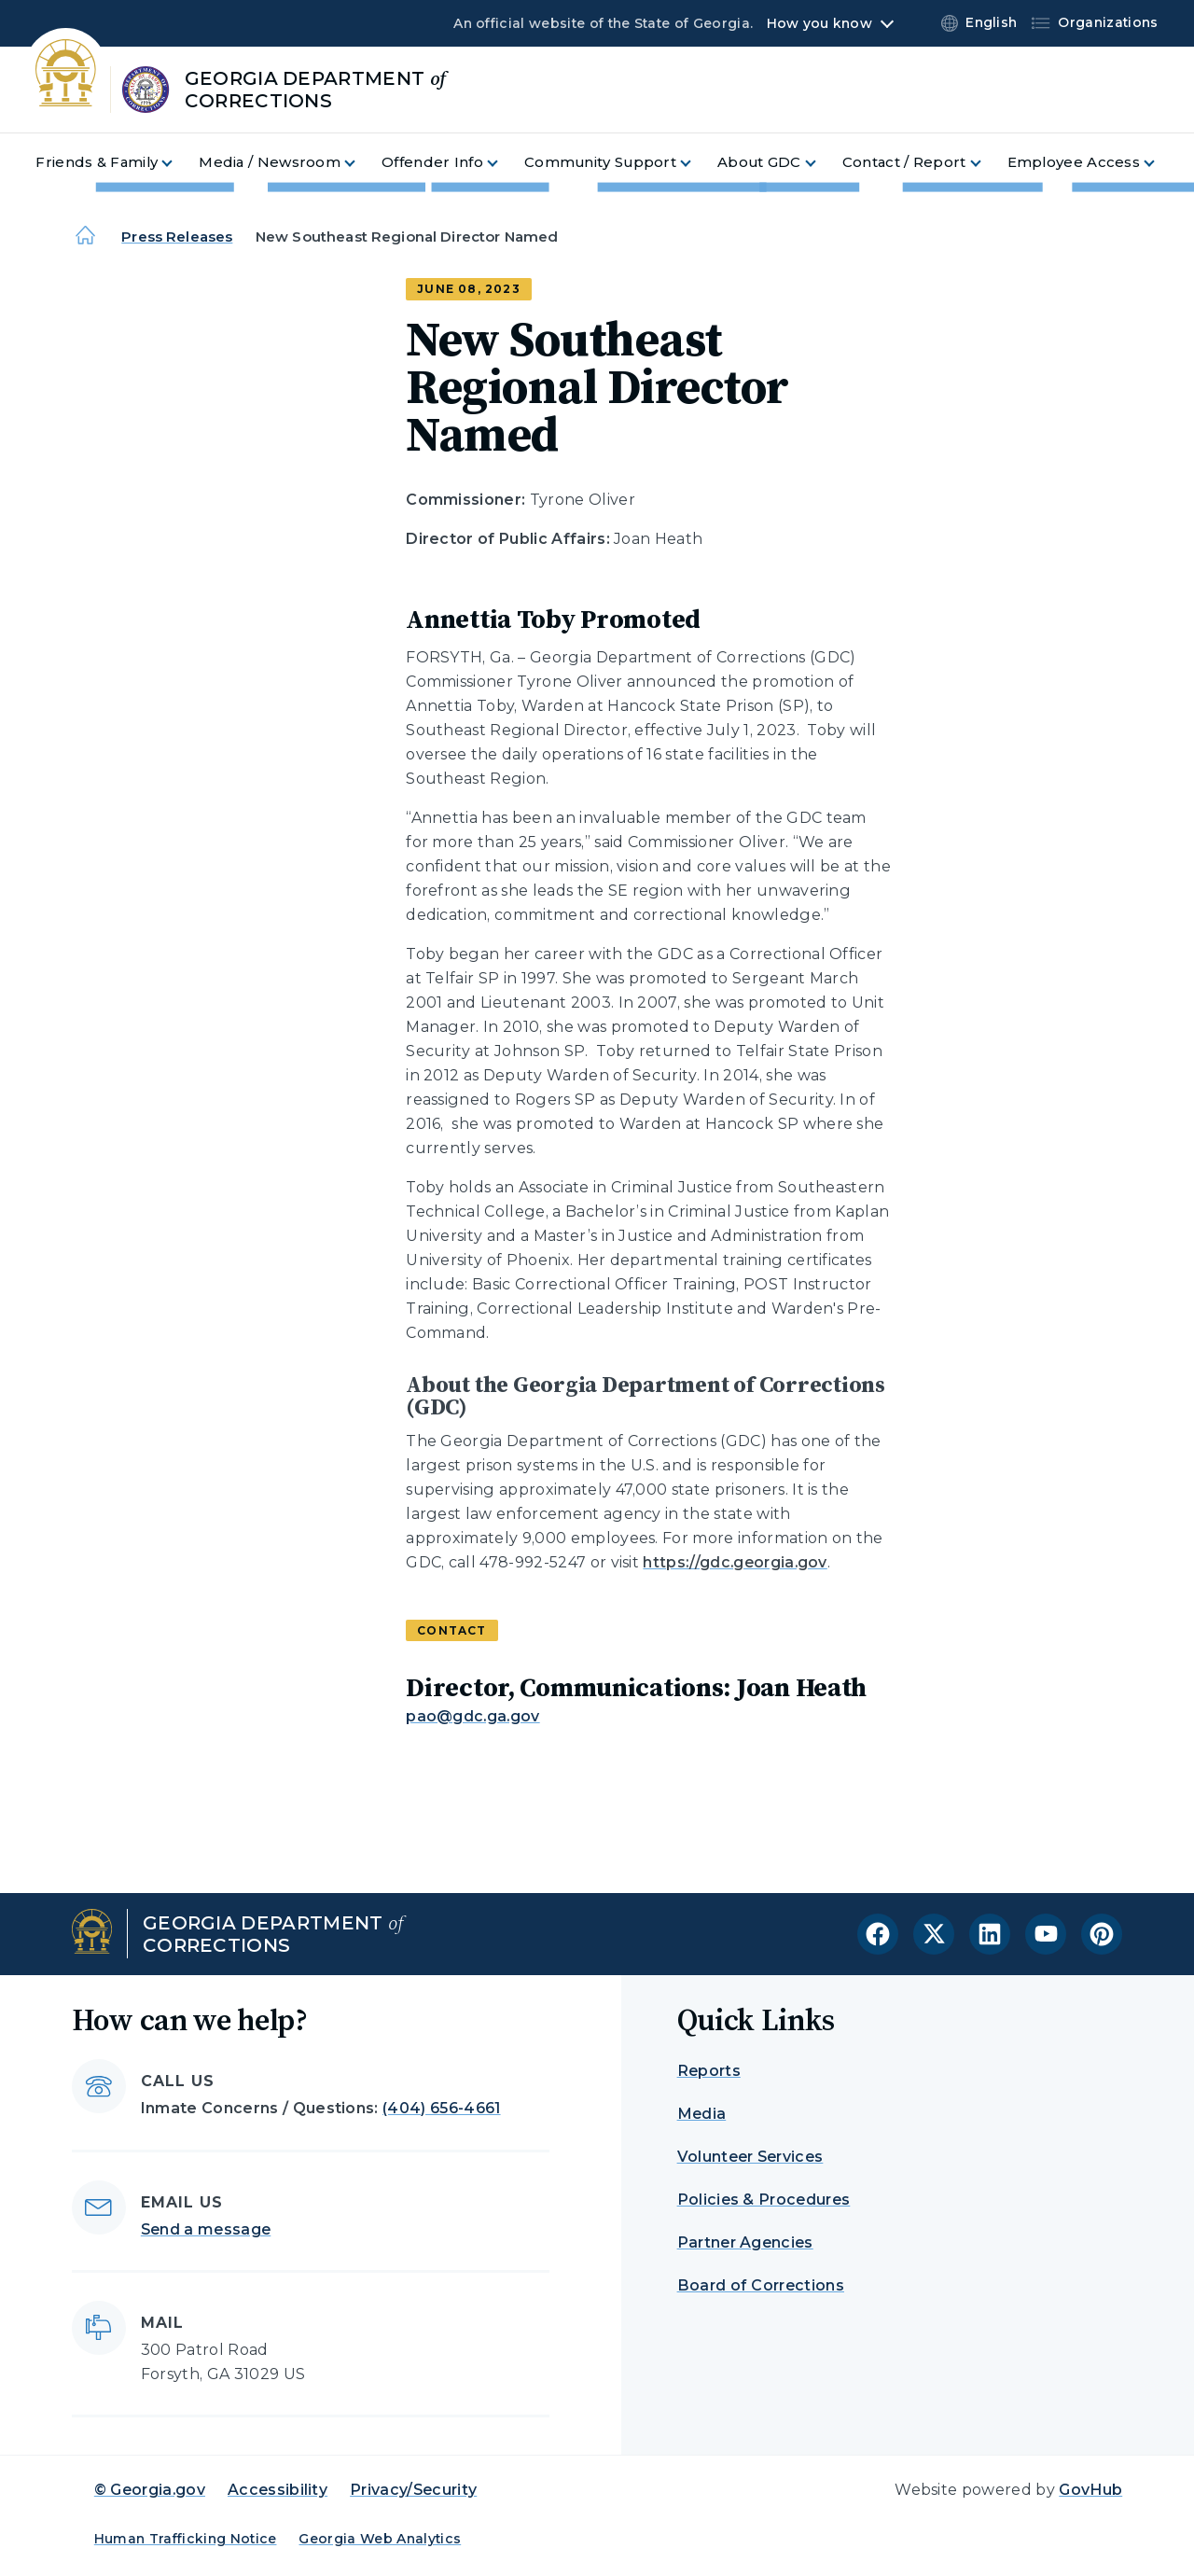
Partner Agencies (745, 2242)
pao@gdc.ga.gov (472, 1716)
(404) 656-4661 (441, 2108)
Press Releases (176, 236)
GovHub (1090, 2490)
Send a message (206, 2229)
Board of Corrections (760, 2285)
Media (702, 2114)
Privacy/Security (413, 2490)
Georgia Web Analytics (379, 2538)
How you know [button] (819, 23)
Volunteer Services (750, 2156)
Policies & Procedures (764, 2199)
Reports (709, 2071)
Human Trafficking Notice (185, 2538)
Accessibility (277, 2490)
